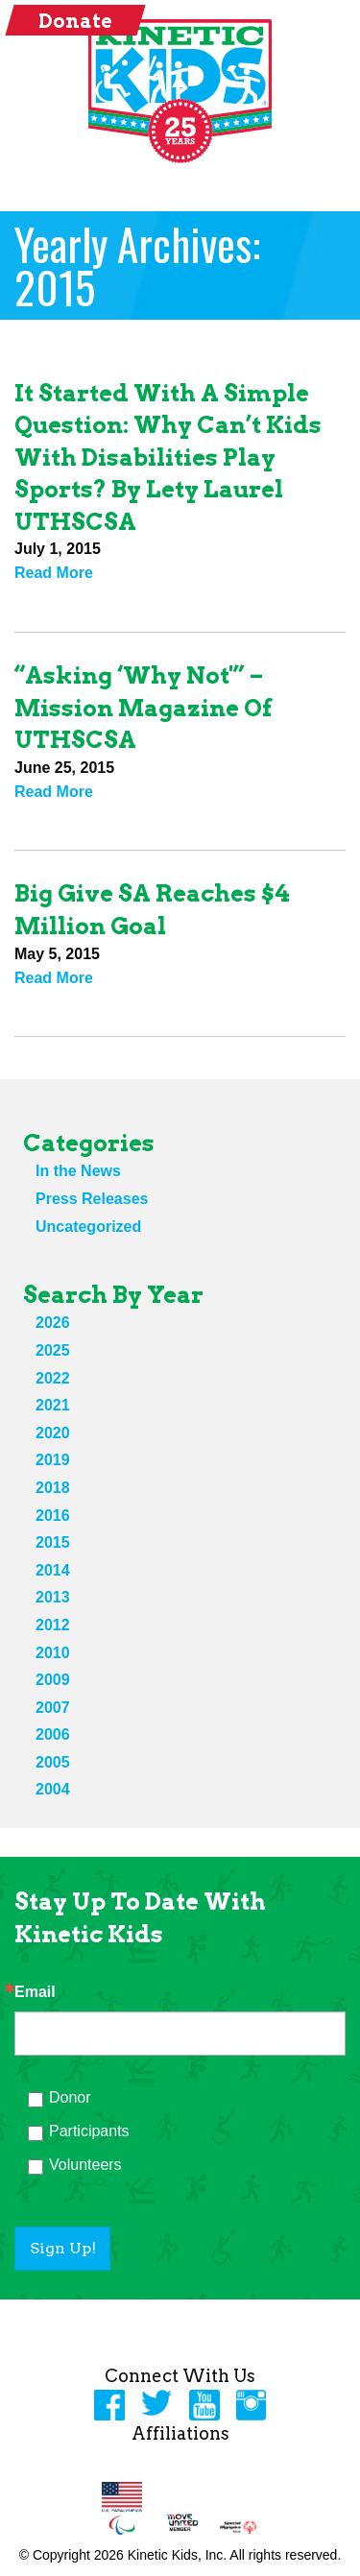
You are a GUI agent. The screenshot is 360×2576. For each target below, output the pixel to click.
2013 (53, 1597)
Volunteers (85, 2164)
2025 (53, 1350)
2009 (53, 1680)
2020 (53, 1433)
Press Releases (92, 1199)
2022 (53, 1378)
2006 (53, 1734)
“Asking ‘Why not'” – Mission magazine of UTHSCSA (143, 708)
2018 (53, 1488)
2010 (53, 1653)
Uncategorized (88, 1226)
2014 (53, 1570)
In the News (78, 1171)
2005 (53, 1762)
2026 (53, 1322)
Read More (53, 573)
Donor (70, 2097)
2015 (53, 1542)
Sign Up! (63, 2248)
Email (35, 1992)
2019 (53, 1460)
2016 (53, 1515)
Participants (89, 2131)
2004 (53, 1789)
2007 (53, 1707)
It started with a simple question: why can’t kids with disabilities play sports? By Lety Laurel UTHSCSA (168, 457)
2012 (53, 1625)
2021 (53, 1405)
